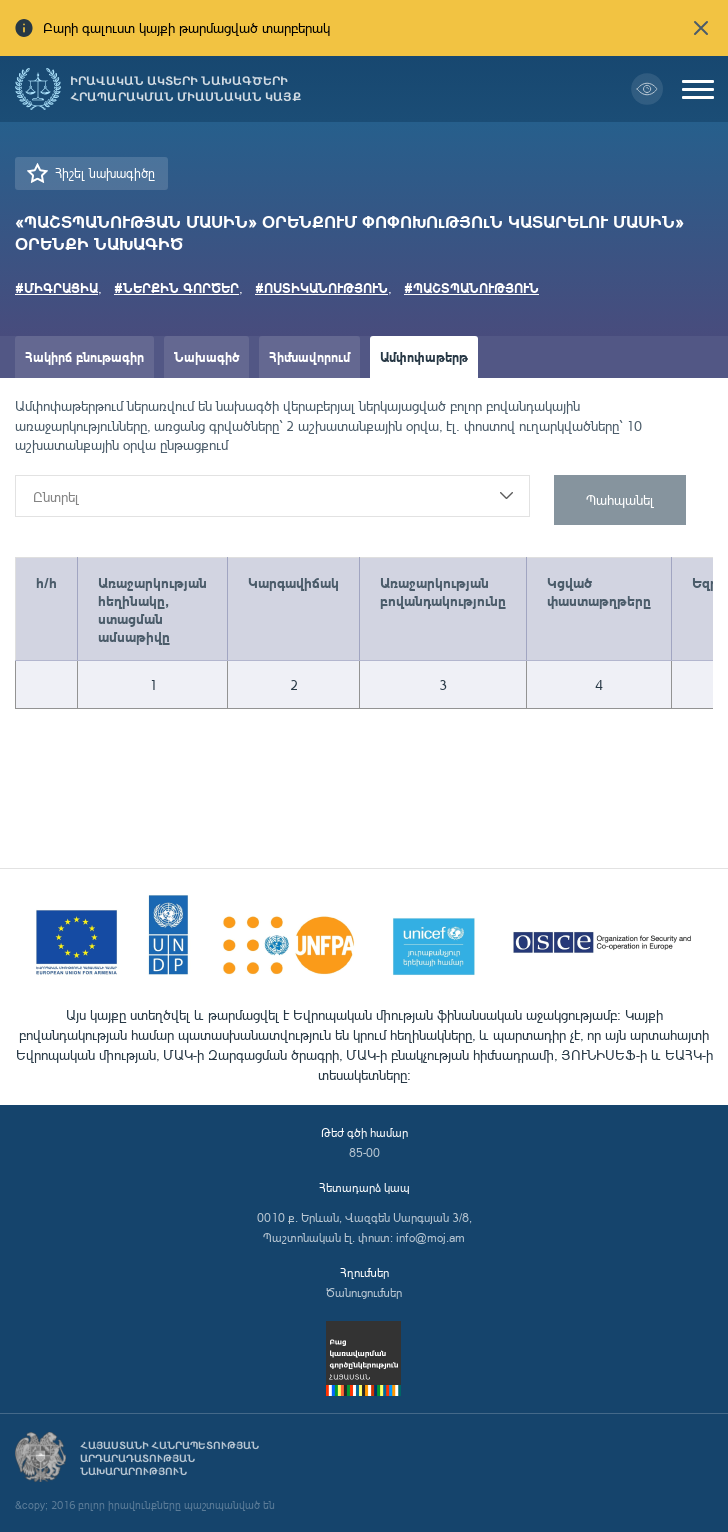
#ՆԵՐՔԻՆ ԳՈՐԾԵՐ (176, 287)
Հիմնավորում (309, 356)
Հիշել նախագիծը (105, 173)
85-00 (364, 1152)
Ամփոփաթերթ (424, 356)
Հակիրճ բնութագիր (84, 356)
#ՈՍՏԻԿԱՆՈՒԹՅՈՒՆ (321, 287)
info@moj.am (430, 1237)
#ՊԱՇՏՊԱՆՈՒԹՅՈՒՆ (471, 287)
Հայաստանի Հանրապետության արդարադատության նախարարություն (169, 1458)
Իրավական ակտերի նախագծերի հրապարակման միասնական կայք (185, 89)
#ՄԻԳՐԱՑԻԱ (56, 287)
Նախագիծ (206, 356)
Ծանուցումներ (364, 1292)
